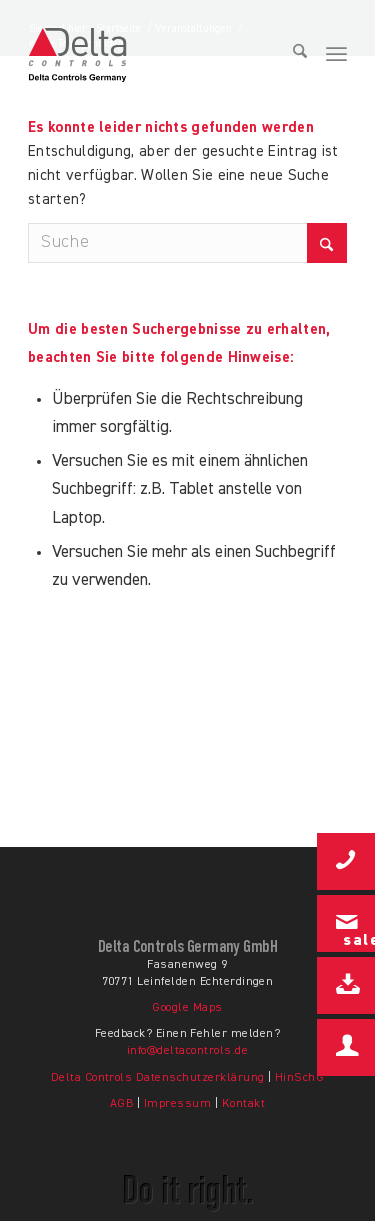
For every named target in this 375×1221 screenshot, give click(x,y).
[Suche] (292, 55)
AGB (121, 1104)
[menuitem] (292, 55)
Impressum (177, 1104)
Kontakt (243, 1104)
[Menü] (336, 55)
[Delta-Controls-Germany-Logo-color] (128, 55)
